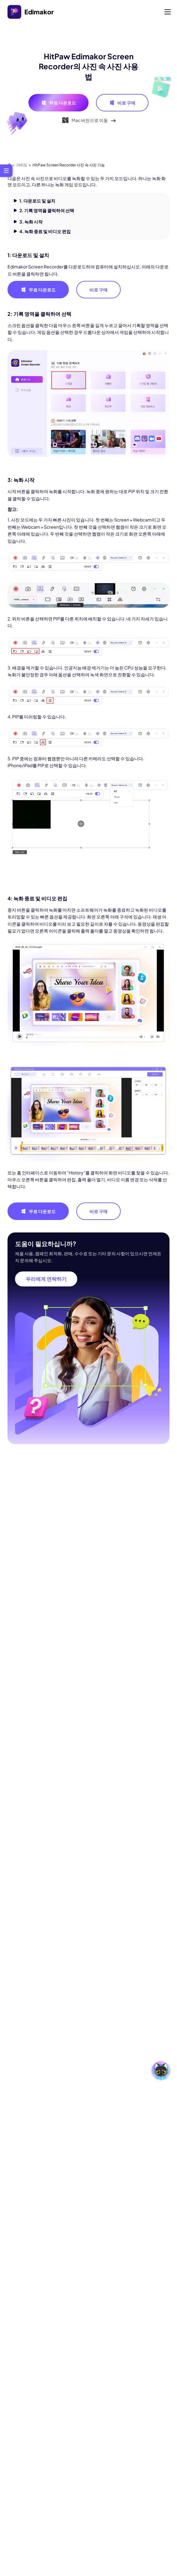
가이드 (22, 165)
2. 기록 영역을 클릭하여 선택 (46, 210)
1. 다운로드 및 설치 (37, 200)
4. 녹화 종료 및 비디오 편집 (45, 231)
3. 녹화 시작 (31, 221)
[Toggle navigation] (167, 12)
